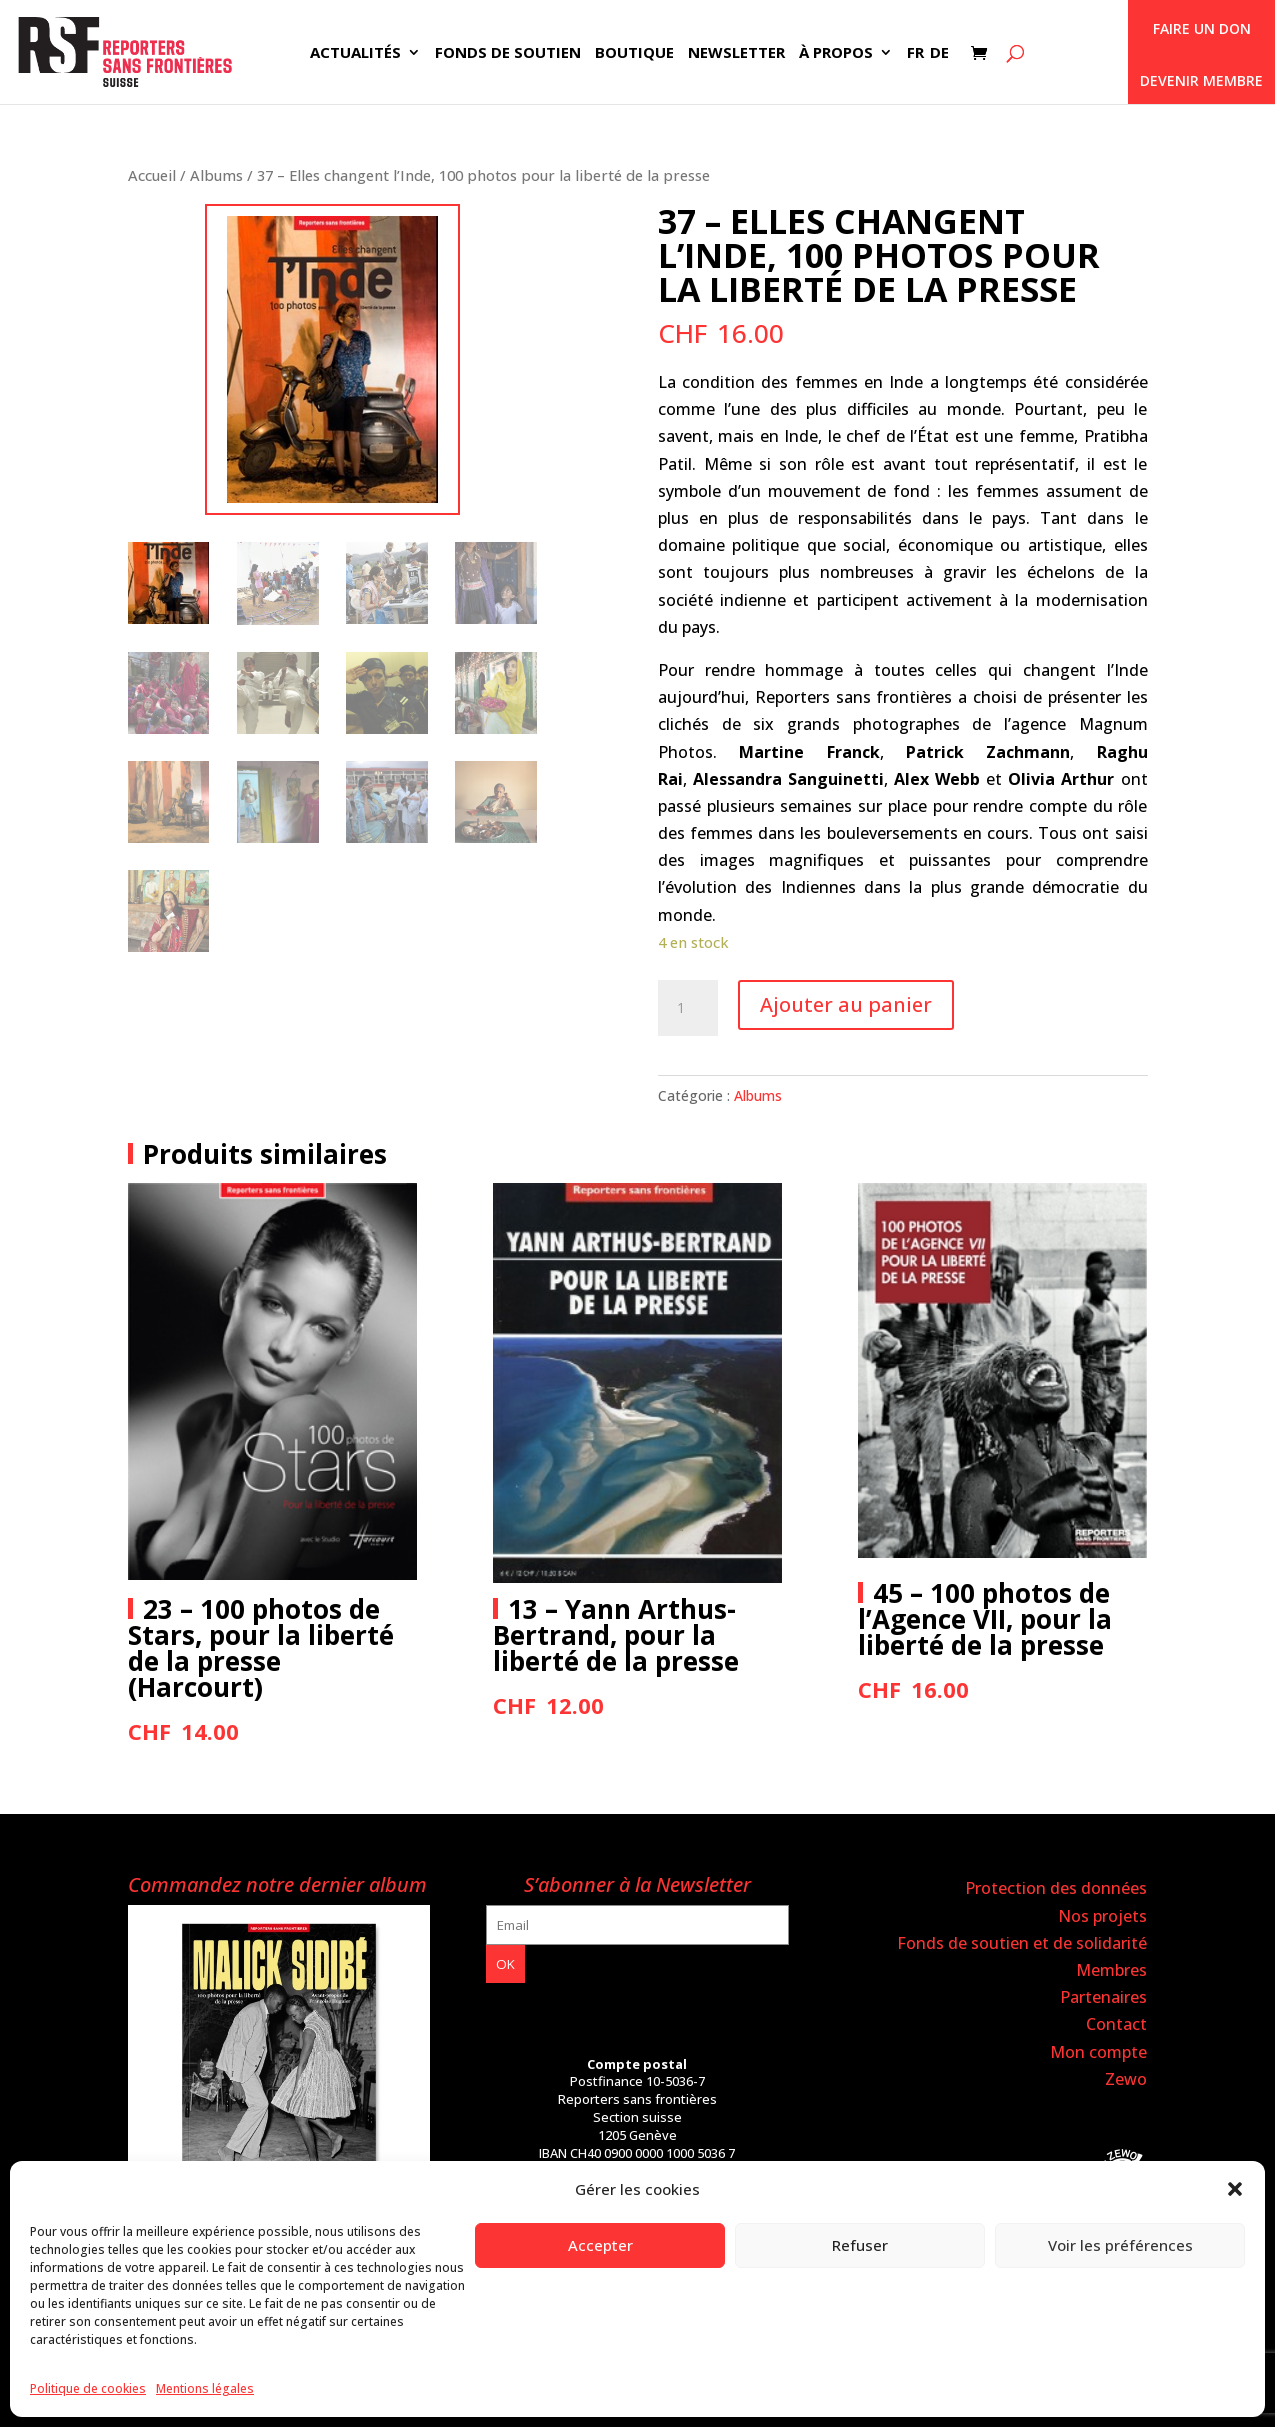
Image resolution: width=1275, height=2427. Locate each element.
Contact (1116, 2024)
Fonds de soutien (508, 53)
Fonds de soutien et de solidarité (1022, 1943)
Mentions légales (205, 2388)
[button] (1235, 2189)
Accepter (600, 2245)
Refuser (860, 2245)
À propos (836, 53)
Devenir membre (1201, 80)
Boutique (634, 53)
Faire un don (1202, 28)
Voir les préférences (1120, 2245)
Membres (1111, 1970)
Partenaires (1103, 1997)
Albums (216, 175)
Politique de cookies (88, 2388)
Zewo (1126, 2079)
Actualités (355, 53)
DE (939, 53)
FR (915, 53)
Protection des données (1056, 1888)
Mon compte (1098, 2052)
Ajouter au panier (846, 1004)
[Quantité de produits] (688, 1008)
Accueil (152, 175)
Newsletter (736, 53)
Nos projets (1102, 1916)
